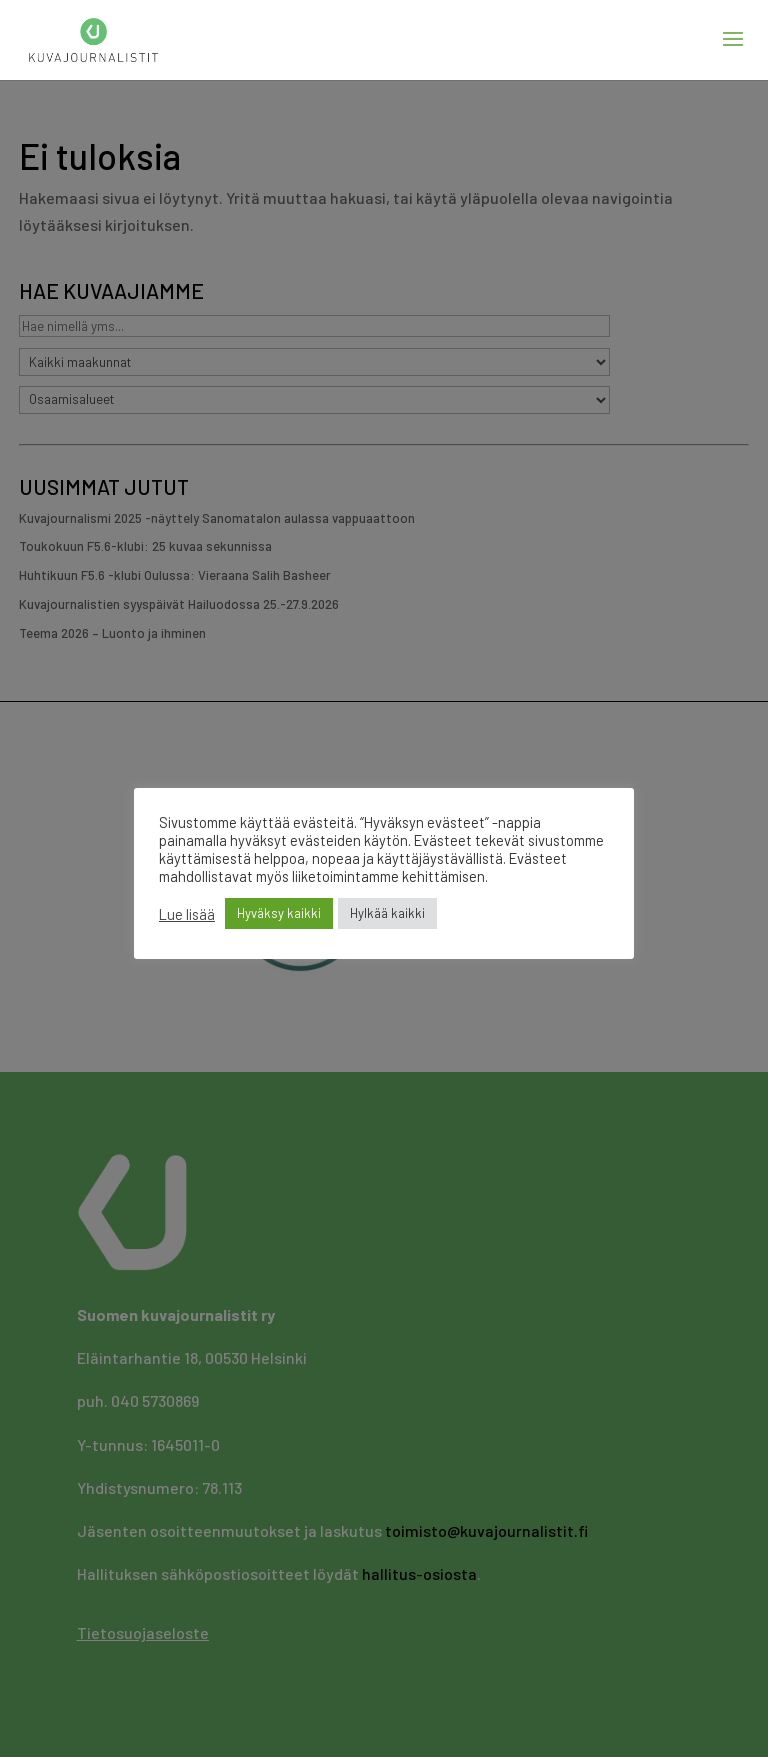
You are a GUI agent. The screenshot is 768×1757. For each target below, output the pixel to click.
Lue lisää (187, 914)
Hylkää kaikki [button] (387, 913)
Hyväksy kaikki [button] (279, 913)
